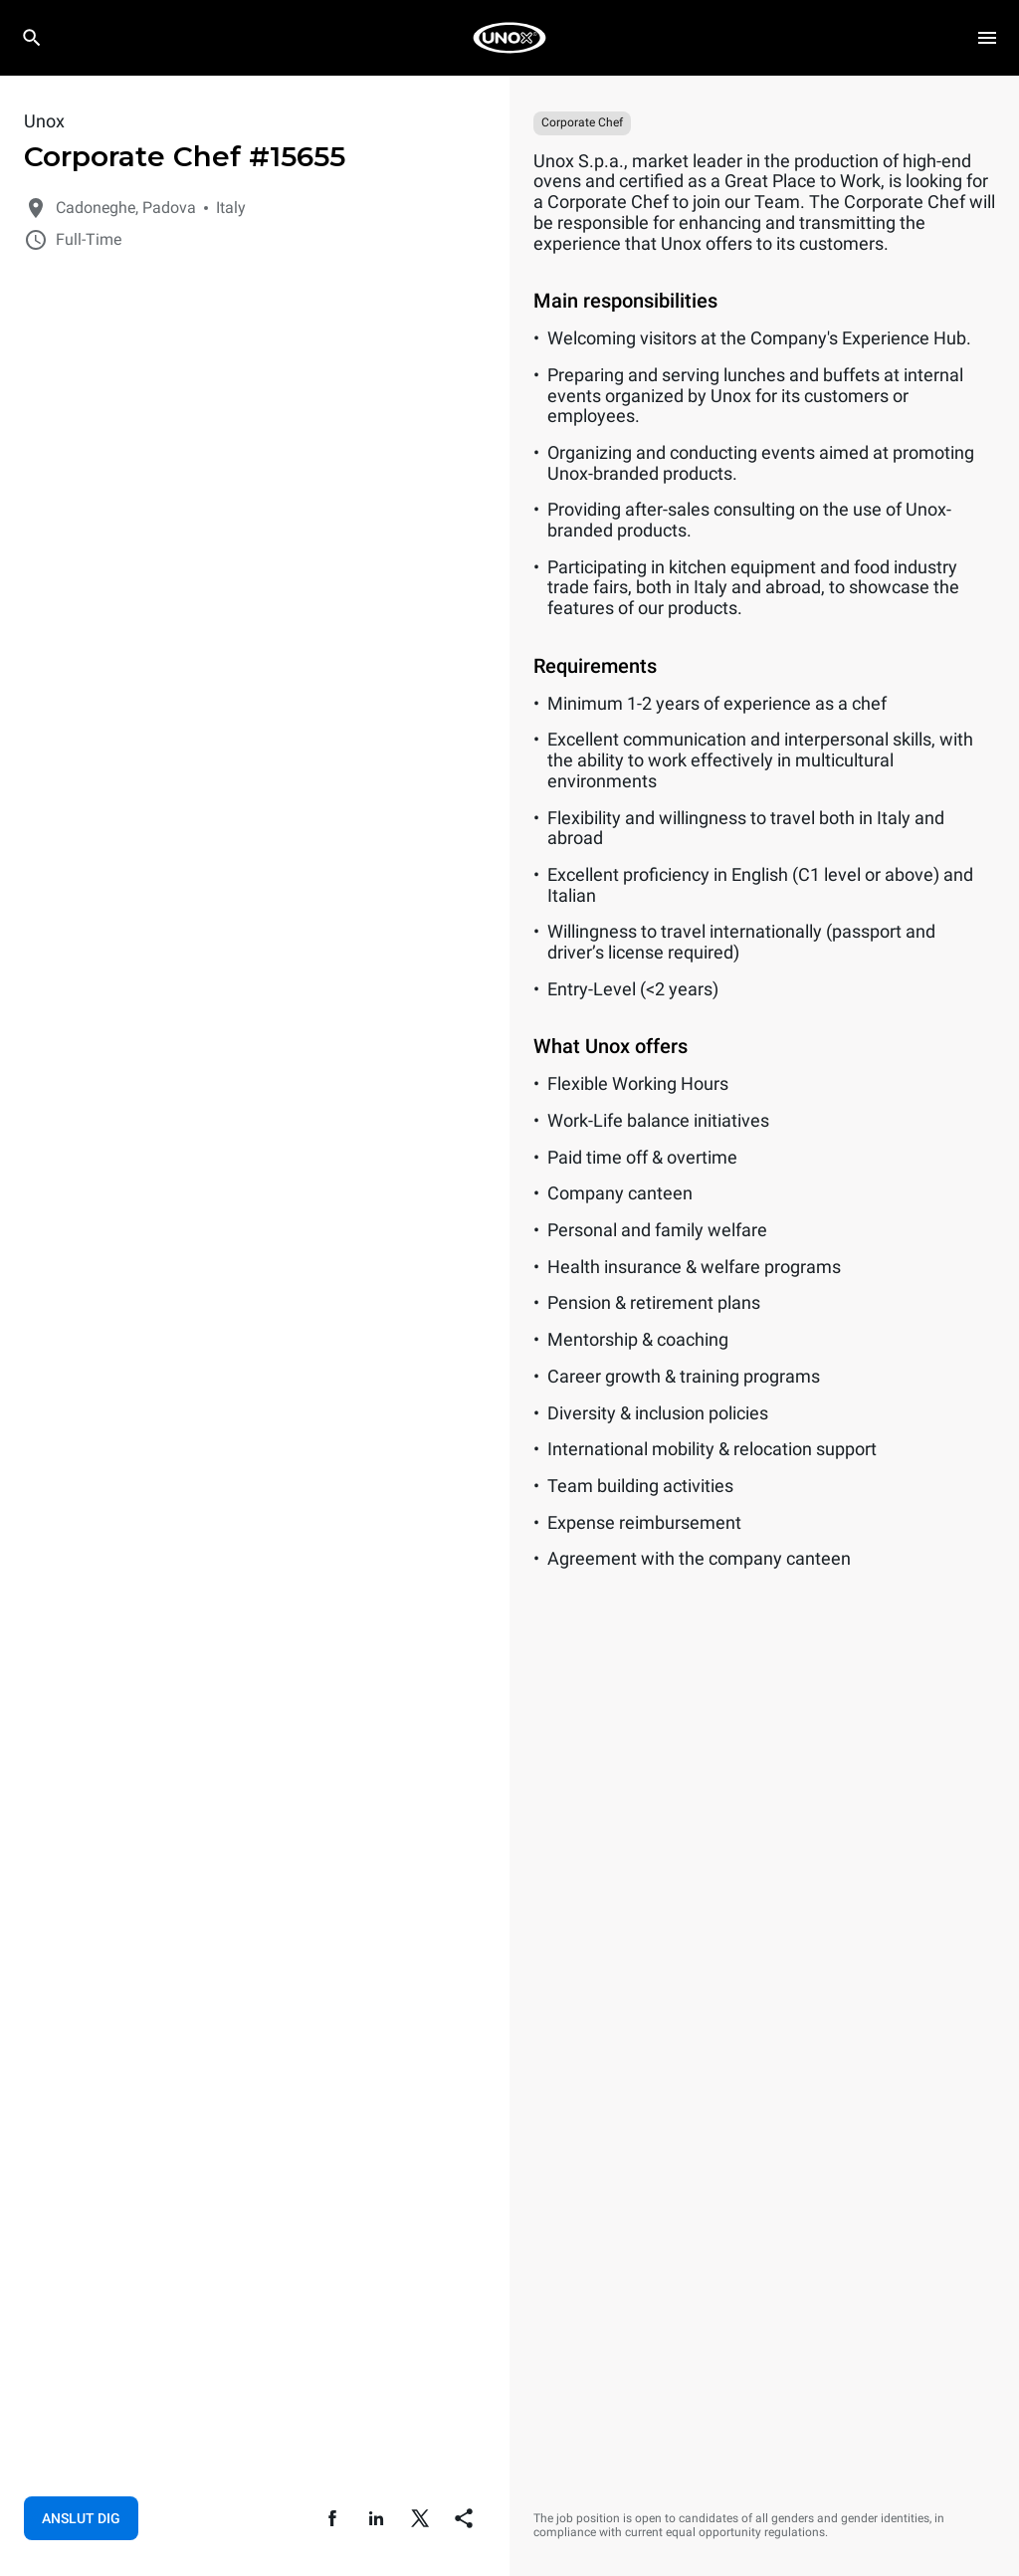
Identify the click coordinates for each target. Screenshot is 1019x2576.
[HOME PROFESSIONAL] (509, 38)
